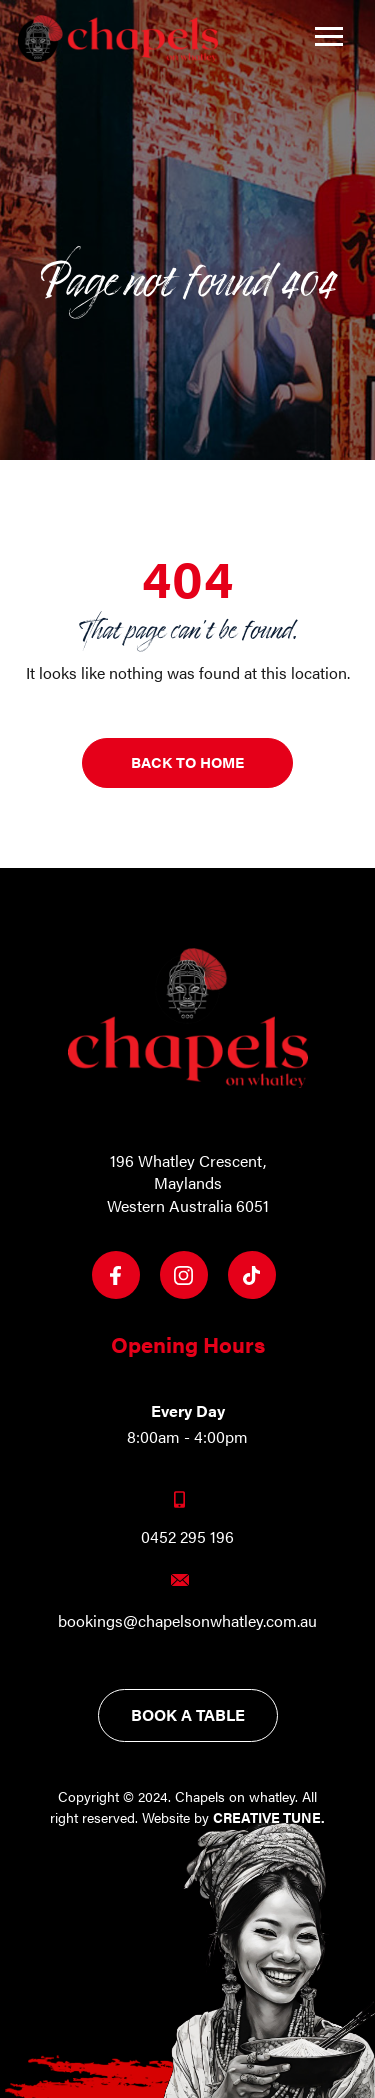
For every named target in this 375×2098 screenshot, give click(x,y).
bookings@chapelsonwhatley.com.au (187, 1621)
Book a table (188, 1714)
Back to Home (187, 761)
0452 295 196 (187, 1537)
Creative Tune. (269, 1817)
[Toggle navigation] (329, 36)
